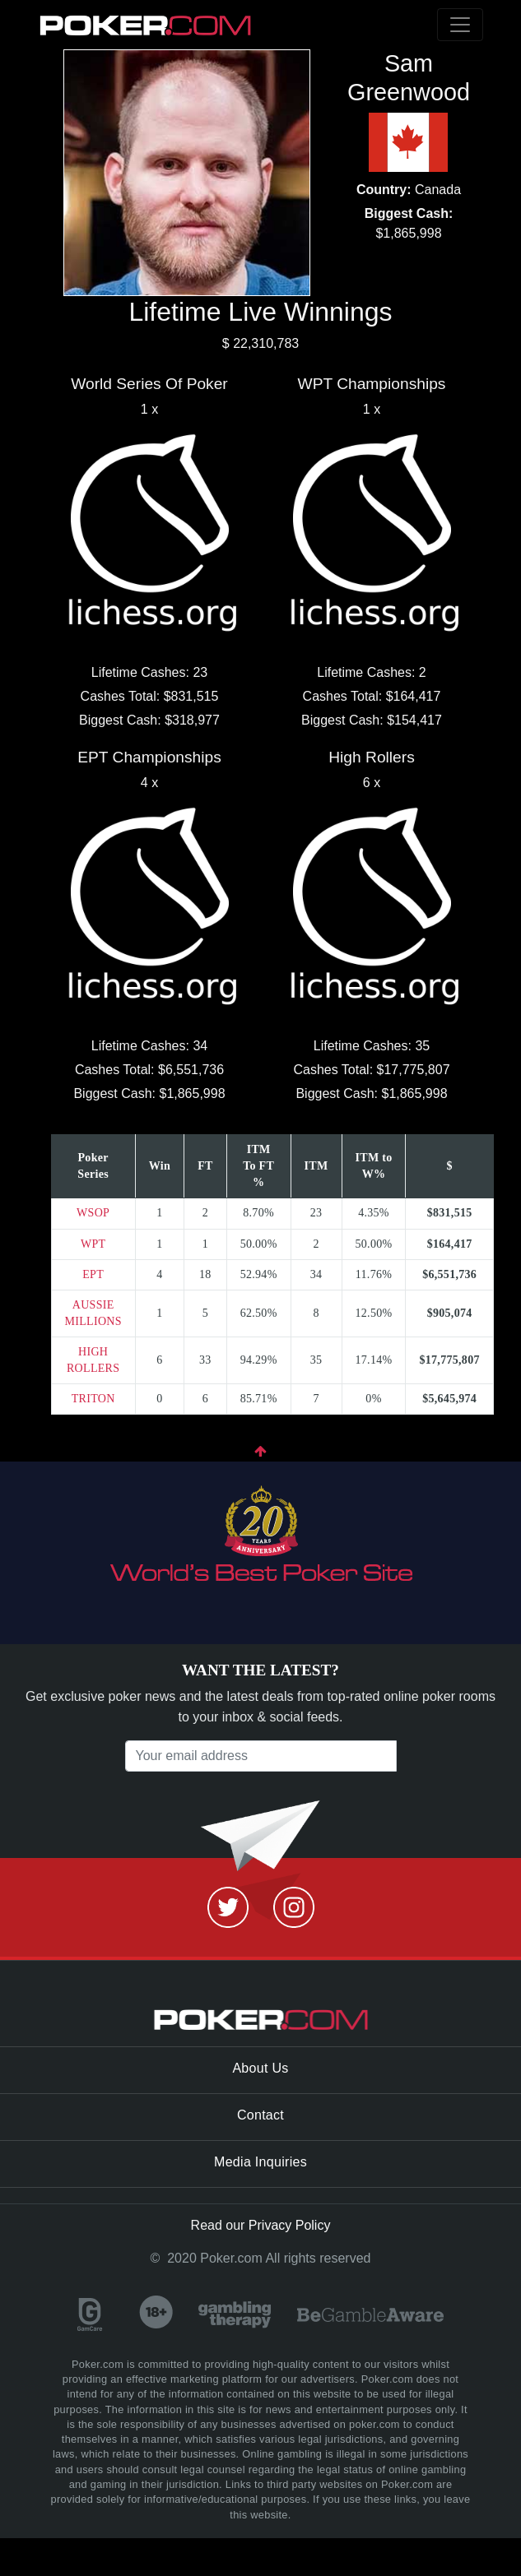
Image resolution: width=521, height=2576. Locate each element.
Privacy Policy (290, 2225)
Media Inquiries (260, 2162)
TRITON (93, 1398)
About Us (260, 2068)
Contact (260, 2115)
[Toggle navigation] (460, 24)
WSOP (93, 1213)
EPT (93, 1274)
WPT (93, 1244)
